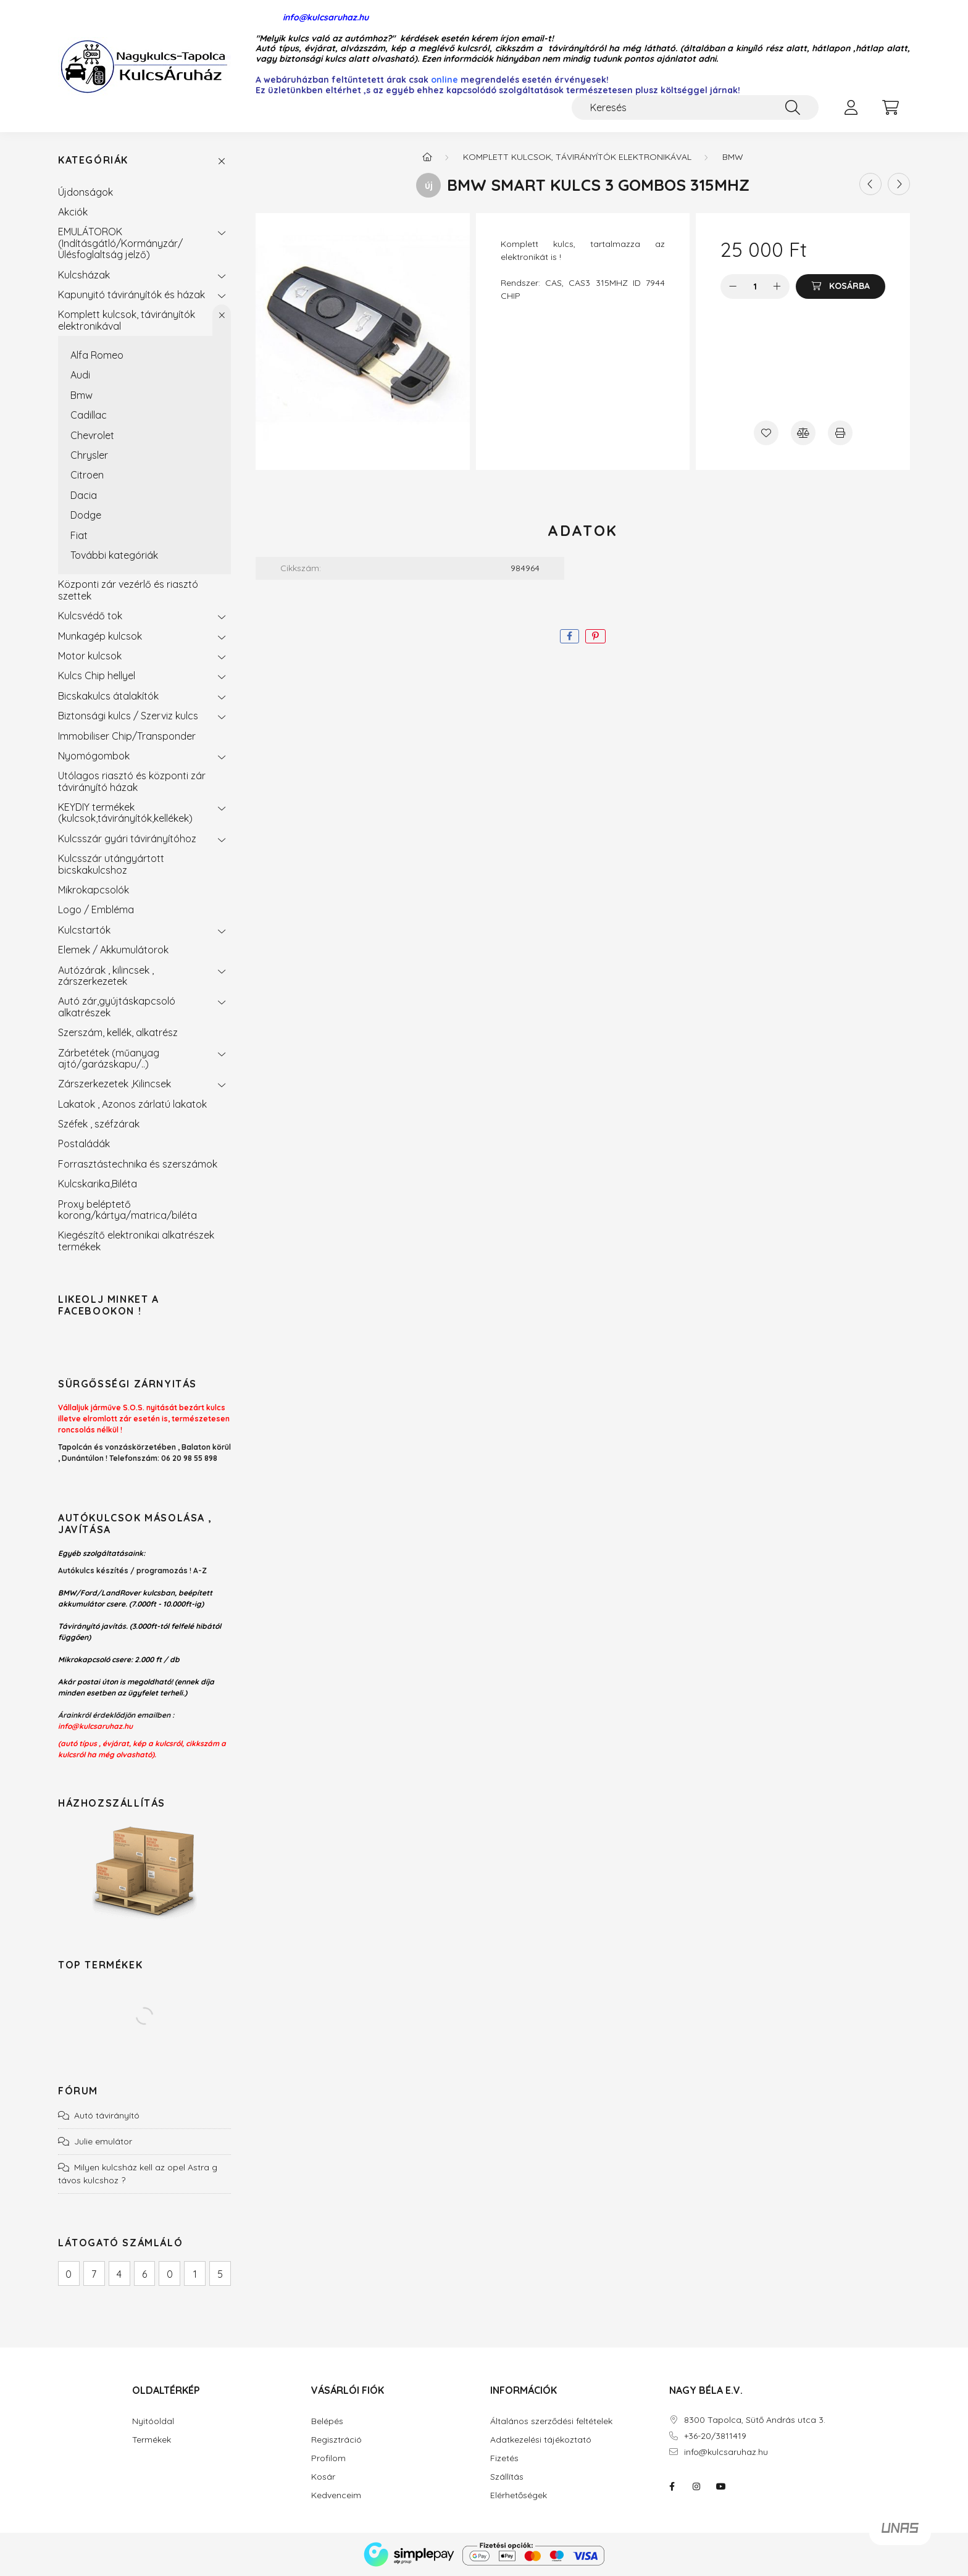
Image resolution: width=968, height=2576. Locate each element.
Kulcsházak (84, 275)
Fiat (79, 535)
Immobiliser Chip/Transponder (127, 736)
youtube (721, 2486)
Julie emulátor (103, 2141)
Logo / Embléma (96, 909)
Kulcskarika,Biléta (97, 1183)
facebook (671, 2486)
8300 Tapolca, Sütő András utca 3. (754, 2420)
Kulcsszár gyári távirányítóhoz (127, 838)
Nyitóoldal (153, 2421)
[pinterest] (595, 636)
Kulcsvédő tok (90, 615)
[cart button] (890, 107)
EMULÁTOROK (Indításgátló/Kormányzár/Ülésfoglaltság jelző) (120, 243)
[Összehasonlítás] (803, 432)
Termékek (151, 2440)
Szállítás (507, 2477)
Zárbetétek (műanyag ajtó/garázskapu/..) (108, 1058)
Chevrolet (92, 435)
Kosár (323, 2477)
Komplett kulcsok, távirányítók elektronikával (126, 320)
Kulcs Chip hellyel (96, 675)
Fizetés (504, 2458)
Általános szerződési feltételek (551, 2421)
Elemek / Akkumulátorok (113, 949)
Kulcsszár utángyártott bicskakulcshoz (111, 864)
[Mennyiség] (755, 286)
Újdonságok (85, 192)
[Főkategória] (427, 156)
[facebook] (569, 636)
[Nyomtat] (840, 432)
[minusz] (733, 286)
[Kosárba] (840, 286)
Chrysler (89, 455)
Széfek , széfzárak (99, 1124)
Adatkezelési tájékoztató (540, 2440)
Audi (80, 375)
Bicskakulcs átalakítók (108, 696)
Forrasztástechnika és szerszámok (137, 1164)
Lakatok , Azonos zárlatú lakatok (132, 1104)
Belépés (327, 2421)
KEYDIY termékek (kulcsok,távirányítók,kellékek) (125, 812)
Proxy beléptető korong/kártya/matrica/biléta (127, 1209)
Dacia (83, 495)
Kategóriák (93, 160)
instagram (696, 2486)
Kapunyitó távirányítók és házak (131, 294)
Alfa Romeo (96, 355)
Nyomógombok (94, 756)
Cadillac (88, 415)
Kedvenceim (336, 2495)
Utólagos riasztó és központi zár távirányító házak (132, 781)
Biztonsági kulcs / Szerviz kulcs (128, 715)
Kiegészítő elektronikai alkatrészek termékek (136, 1240)
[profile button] (850, 107)
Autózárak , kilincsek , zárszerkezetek (106, 975)
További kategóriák (114, 555)
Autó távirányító (107, 2115)
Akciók (73, 212)
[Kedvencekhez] (766, 432)
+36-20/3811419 (715, 2436)
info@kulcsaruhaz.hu (312, 17)
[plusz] (777, 286)
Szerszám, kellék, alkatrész (118, 1032)
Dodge (85, 515)
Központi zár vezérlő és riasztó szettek (128, 589)
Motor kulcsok (90, 656)
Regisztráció (336, 2440)
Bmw (81, 395)
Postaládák (84, 1143)
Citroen (87, 475)
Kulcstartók (84, 930)
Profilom (328, 2458)
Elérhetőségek (518, 2495)
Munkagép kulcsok (100, 636)
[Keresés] (695, 107)
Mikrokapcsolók (93, 890)
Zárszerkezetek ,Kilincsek (114, 1083)
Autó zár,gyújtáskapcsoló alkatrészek (116, 1006)
